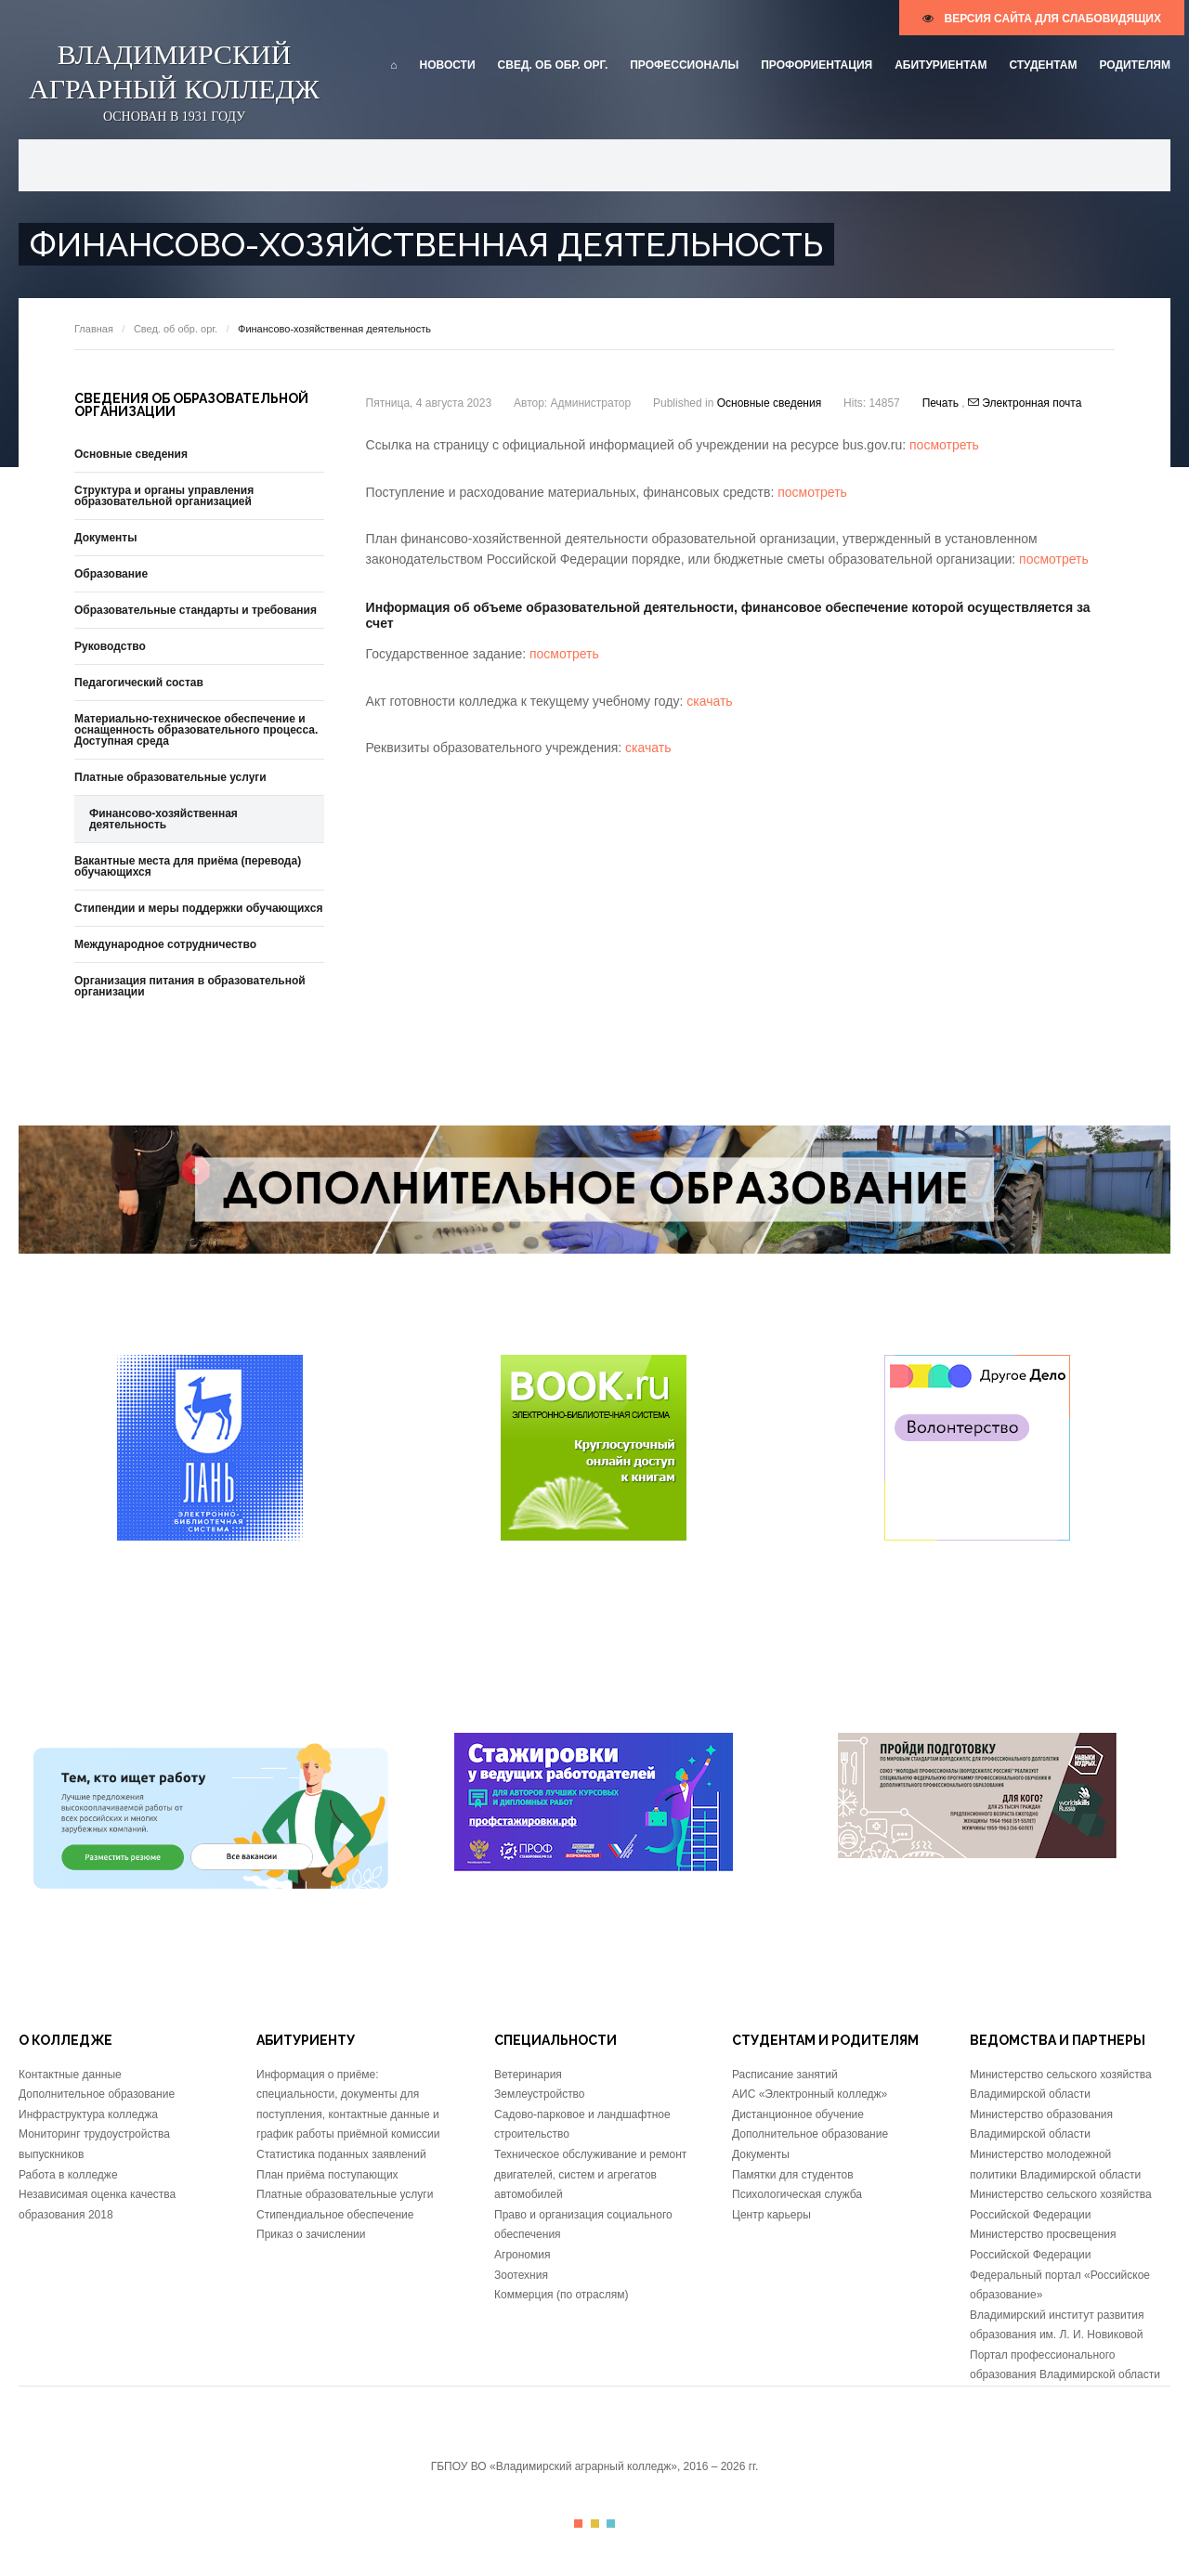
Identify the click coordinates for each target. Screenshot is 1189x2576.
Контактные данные (70, 2074)
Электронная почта (1024, 403)
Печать (942, 403)
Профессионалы (684, 65)
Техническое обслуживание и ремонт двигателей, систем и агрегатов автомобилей (590, 2174)
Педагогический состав (138, 682)
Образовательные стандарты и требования (195, 610)
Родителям (1134, 65)
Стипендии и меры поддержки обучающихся (198, 908)
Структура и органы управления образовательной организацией (164, 496)
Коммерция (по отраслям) (561, 2294)
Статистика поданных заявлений (341, 2154)
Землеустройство (539, 2094)
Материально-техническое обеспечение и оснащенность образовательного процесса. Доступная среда (196, 730)
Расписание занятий (785, 2074)
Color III (611, 2523)
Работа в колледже (68, 2174)
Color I (578, 2523)
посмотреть (944, 444)
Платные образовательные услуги (170, 777)
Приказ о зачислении (310, 2234)
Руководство (110, 646)
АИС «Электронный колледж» (809, 2094)
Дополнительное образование (97, 2094)
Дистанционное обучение (798, 2114)
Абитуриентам (940, 65)
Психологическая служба (797, 2194)
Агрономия (522, 2254)
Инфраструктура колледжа (88, 2114)
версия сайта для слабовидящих (1041, 18)
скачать (709, 701)
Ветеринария (528, 2074)
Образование (111, 573)
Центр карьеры (771, 2214)
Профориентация (816, 65)
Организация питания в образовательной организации (190, 986)
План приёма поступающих (327, 2174)
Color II (595, 2523)
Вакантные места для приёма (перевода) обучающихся (187, 866)
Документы (105, 537)
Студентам (1043, 65)
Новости (448, 65)
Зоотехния (521, 2275)
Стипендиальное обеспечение (334, 2214)
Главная (93, 328)
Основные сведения (769, 403)
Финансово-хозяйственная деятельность (163, 819)
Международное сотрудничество (165, 944)
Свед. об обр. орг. (553, 65)
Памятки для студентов (793, 2174)
